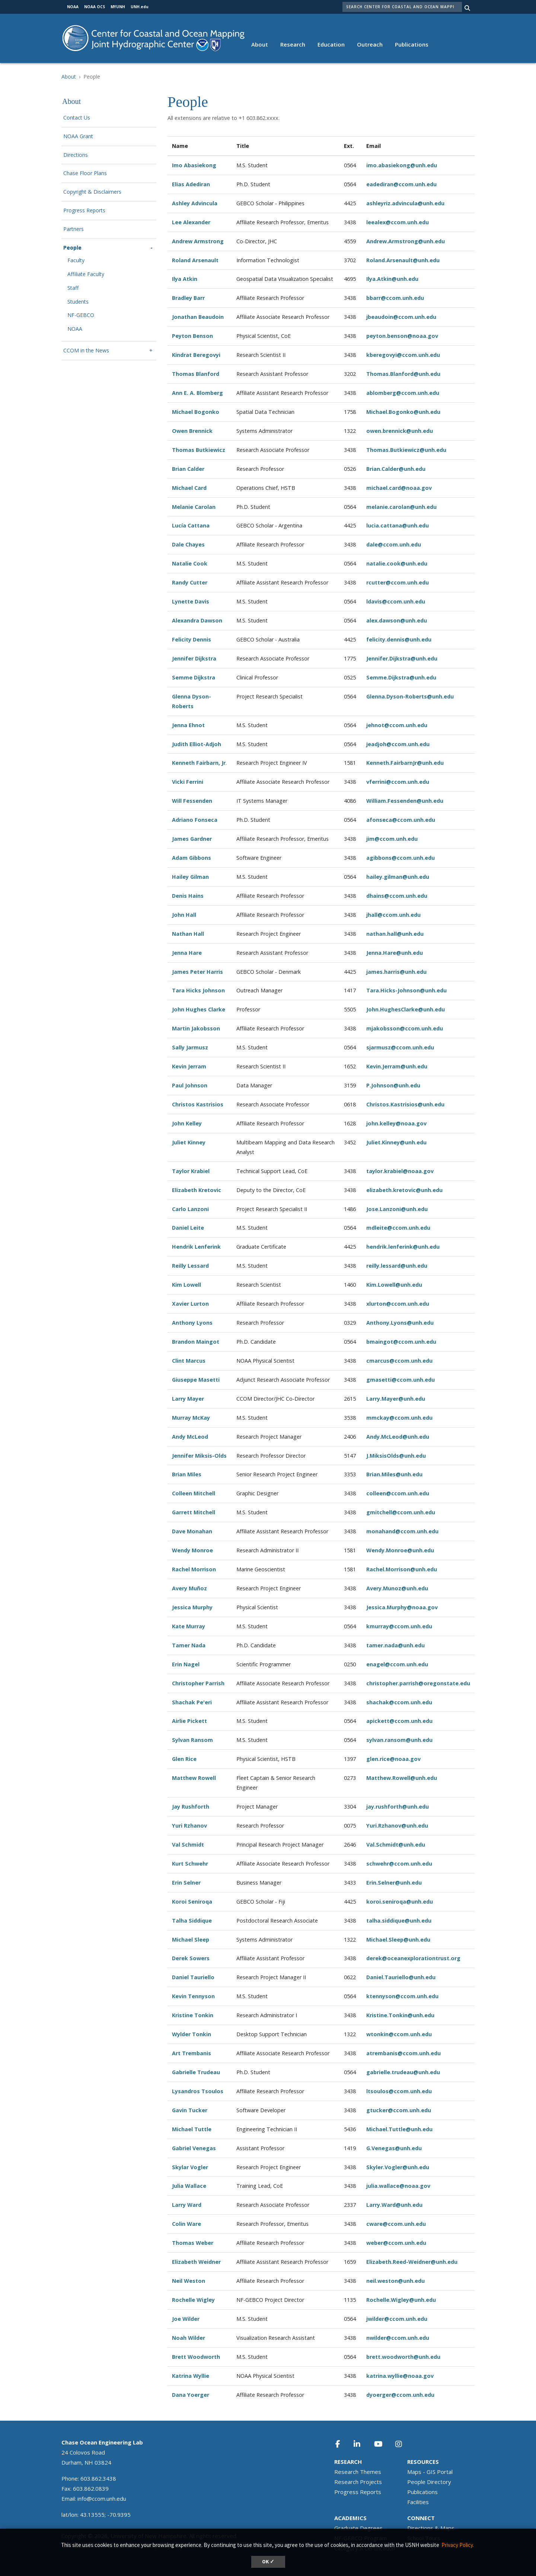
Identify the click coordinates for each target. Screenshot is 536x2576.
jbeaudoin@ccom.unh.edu (401, 316)
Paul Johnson (189, 1085)
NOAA (74, 329)
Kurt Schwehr (190, 1863)
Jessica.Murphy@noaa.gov (402, 1607)
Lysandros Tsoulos (197, 2091)
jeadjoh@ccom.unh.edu (398, 744)
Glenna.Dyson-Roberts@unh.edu (410, 696)
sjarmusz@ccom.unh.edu (400, 1047)
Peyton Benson (192, 335)
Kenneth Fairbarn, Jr (199, 762)
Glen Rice (184, 1758)
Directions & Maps (430, 2528)
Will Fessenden (192, 800)
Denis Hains (188, 895)
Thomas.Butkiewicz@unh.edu (406, 449)
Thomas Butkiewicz (199, 449)
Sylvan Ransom (192, 1739)
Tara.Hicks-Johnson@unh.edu (406, 990)
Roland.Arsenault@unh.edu (403, 260)
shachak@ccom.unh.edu (399, 1702)
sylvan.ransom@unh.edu (399, 1739)
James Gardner (192, 838)
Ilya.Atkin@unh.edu (392, 278)
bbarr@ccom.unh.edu (395, 297)
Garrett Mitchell (193, 1512)
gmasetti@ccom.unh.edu (400, 1379)
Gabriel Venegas (194, 2148)
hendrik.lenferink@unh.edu (403, 1246)
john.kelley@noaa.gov (396, 1123)
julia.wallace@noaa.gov (398, 2185)
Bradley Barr (188, 297)
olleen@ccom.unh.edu (399, 1493)
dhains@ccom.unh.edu (396, 895)
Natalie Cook (189, 563)
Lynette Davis (190, 601)
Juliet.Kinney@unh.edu (396, 1142)
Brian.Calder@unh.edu (395, 468)
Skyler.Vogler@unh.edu (397, 2167)
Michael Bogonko (195, 411)
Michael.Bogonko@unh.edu (403, 411)
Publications (411, 44)
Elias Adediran (191, 184)
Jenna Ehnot (188, 725)
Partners (73, 229)
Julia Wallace (189, 2185)
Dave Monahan (192, 1531)
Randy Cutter (189, 582)
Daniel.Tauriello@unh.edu (401, 1977)
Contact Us (76, 118)
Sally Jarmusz (190, 1047)
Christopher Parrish (198, 1683)
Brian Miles (186, 1474)
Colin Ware (186, 2223)
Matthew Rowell (194, 1777)
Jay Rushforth (190, 1806)
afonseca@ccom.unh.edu (400, 819)
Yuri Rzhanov (189, 1825)
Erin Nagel (186, 1664)
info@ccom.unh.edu (101, 2498)
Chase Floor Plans (85, 173)
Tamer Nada (188, 1645)
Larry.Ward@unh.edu (394, 2204)
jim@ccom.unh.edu (392, 838)
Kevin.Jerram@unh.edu (396, 1066)
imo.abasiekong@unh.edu (401, 165)
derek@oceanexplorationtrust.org (413, 1958)
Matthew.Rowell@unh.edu (401, 1777)
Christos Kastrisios (197, 1104)
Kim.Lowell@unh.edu (394, 1284)
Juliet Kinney (188, 1142)
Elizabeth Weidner (196, 2261)
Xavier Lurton (190, 1303)
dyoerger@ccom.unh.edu (400, 2394)
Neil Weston (188, 2280)
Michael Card (189, 487)
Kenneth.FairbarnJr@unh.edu (405, 762)
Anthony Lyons (192, 1322)
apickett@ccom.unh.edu (399, 1720)
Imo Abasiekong (194, 165)
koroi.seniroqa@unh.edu (399, 1901)
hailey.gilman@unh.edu (397, 876)
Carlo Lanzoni (190, 1209)
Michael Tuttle (191, 2129)
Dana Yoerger (190, 2394)
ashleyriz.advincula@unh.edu (405, 203)
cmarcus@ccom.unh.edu (399, 1360)
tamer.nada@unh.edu (395, 1645)
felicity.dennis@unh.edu (398, 639)
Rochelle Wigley (193, 2299)
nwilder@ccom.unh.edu (397, 2337)
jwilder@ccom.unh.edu (396, 2318)
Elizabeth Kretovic (196, 1190)
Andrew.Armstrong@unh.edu (405, 241)
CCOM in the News (86, 351)
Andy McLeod (190, 1436)
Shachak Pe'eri (192, 1702)
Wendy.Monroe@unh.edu (400, 1550)
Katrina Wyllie (190, 2375)
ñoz (202, 1588)
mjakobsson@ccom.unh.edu (404, 1028)
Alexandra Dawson (197, 620)
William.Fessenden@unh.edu (404, 800)
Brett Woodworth (196, 2356)
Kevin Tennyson (193, 1996)
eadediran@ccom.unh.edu (401, 184)
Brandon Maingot (195, 1341)
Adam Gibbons (191, 857)
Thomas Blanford (195, 373)
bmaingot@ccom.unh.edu (401, 1341)
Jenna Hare (187, 952)
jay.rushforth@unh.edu (397, 1806)
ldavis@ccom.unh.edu (395, 601)
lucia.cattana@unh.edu (397, 525)
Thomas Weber (192, 2242)
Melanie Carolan (194, 506)
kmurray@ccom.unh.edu (399, 1626)
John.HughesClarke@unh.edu (405, 1009)
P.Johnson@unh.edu (393, 1085)
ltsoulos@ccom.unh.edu (399, 2091)
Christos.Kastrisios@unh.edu (405, 1104)
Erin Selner (186, 1882)
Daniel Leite (188, 1227)
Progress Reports (84, 210)
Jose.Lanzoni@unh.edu (397, 1209)
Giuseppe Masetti (196, 1379)
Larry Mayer (188, 1398)
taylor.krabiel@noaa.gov (400, 1171)
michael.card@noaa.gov (399, 487)
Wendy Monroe (192, 1550)
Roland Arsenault (195, 260)
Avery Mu (184, 1588)
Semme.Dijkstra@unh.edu (401, 677)
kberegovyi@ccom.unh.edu (403, 354)
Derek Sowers (191, 1958)
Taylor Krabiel (191, 1171)
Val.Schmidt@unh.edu (395, 1844)
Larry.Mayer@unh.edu (395, 1398)
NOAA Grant (78, 136)
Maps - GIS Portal (430, 2471)
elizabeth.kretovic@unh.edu (404, 1190)
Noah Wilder (188, 2337)
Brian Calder (188, 468)
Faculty (75, 260)
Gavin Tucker (189, 2110)
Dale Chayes (188, 544)
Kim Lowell (186, 1284)
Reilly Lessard (190, 1265)
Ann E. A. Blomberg (197, 392)
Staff (73, 288)
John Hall (184, 914)
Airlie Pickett (189, 1720)
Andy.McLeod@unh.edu (397, 1436)
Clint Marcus (188, 1360)
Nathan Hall (188, 933)
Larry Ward (186, 2204)
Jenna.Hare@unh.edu (394, 952)
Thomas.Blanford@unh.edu (403, 373)
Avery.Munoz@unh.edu (397, 1588)
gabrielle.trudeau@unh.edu (403, 2072)
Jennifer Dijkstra (194, 658)
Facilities (418, 2502)
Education (331, 44)
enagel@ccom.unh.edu (397, 1664)
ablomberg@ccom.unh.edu (402, 392)
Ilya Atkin (184, 278)
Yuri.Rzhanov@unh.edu (397, 1825)
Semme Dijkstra (193, 677)
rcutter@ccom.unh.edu (397, 582)
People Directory (429, 2481)
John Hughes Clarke (198, 1009)
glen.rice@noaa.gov (393, 1758)
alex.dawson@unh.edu (396, 620)
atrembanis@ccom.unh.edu (403, 2053)
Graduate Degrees (358, 2528)
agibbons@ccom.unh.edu (400, 857)
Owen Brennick (192, 430)
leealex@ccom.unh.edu (397, 222)
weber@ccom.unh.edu (396, 2242)
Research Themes (357, 2471)
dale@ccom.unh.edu (393, 544)
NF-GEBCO (80, 315)
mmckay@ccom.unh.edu (399, 1417)
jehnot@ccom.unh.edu (396, 725)
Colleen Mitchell (193, 1493)
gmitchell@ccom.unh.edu (400, 1512)
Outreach (370, 44)
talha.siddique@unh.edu (398, 1920)
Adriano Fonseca (194, 819)
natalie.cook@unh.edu (396, 563)
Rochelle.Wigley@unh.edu (401, 2299)
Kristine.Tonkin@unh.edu (400, 2015)
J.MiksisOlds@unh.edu (396, 1455)
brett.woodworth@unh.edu (403, 2356)
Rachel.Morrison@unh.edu (401, 1569)
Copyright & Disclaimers (92, 192)
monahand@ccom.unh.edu (402, 1531)
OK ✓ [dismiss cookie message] (268, 2561)
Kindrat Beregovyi (196, 354)
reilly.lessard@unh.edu (396, 1265)
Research (292, 44)
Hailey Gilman (190, 876)
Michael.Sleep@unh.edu (398, 1939)
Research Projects (358, 2481)
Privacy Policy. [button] (457, 2544)
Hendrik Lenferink (196, 1246)
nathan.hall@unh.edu (395, 933)
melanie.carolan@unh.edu (401, 506)
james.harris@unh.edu (396, 971)
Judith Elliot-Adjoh (196, 744)
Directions (75, 155)
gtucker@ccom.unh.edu (398, 2110)
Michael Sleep (190, 1939)
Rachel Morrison (194, 1569)
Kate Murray (188, 1626)
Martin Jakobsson (196, 1028)
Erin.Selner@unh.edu (394, 1882)
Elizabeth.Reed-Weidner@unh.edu (411, 2261)
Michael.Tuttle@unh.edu (399, 2129)
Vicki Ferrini (187, 781)
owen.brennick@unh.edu (399, 430)
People (72, 248)
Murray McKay (191, 1417)
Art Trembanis (191, 2053)
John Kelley (187, 1123)
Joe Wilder (186, 2318)
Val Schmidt (188, 1844)
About (259, 44)
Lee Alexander (191, 222)
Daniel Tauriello (193, 1977)
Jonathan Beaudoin (198, 316)
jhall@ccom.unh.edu (393, 914)
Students (78, 302)
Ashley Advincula (194, 203)
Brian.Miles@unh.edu (394, 1474)
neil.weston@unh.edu (395, 2280)
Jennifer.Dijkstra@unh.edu (401, 658)
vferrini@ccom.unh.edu (397, 781)
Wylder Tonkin (191, 2034)
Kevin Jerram (189, 1066)
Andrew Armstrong (198, 241)
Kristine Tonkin (192, 2015)
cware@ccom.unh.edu (396, 2223)
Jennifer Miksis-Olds (199, 1455)
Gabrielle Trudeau (196, 2072)
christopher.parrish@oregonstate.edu (418, 1683)
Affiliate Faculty (85, 274)
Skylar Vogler (190, 2167)
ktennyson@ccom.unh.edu (402, 1996)
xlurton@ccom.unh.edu (397, 1303)
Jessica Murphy (192, 1607)
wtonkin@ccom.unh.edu (399, 2034)
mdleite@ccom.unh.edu (398, 1227)
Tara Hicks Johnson (198, 990)
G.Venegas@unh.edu (394, 2148)
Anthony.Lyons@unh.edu (400, 1322)
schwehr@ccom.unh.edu (399, 1863)
